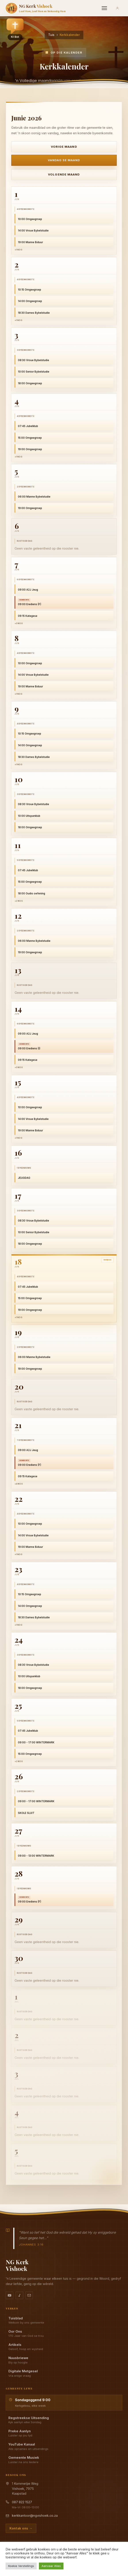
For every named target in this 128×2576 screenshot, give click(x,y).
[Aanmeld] (117, 8)
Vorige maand (64, 147)
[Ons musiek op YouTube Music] (19, 2295)
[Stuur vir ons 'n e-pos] (29, 2295)
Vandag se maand (64, 160)
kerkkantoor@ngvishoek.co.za (35, 2516)
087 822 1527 (22, 2502)
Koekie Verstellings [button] (21, 2566)
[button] (15, 29)
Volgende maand (64, 174)
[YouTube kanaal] (9, 2295)
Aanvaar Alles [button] (51, 2566)
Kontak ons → (21, 2528)
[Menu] (104, 8)
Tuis (51, 35)
